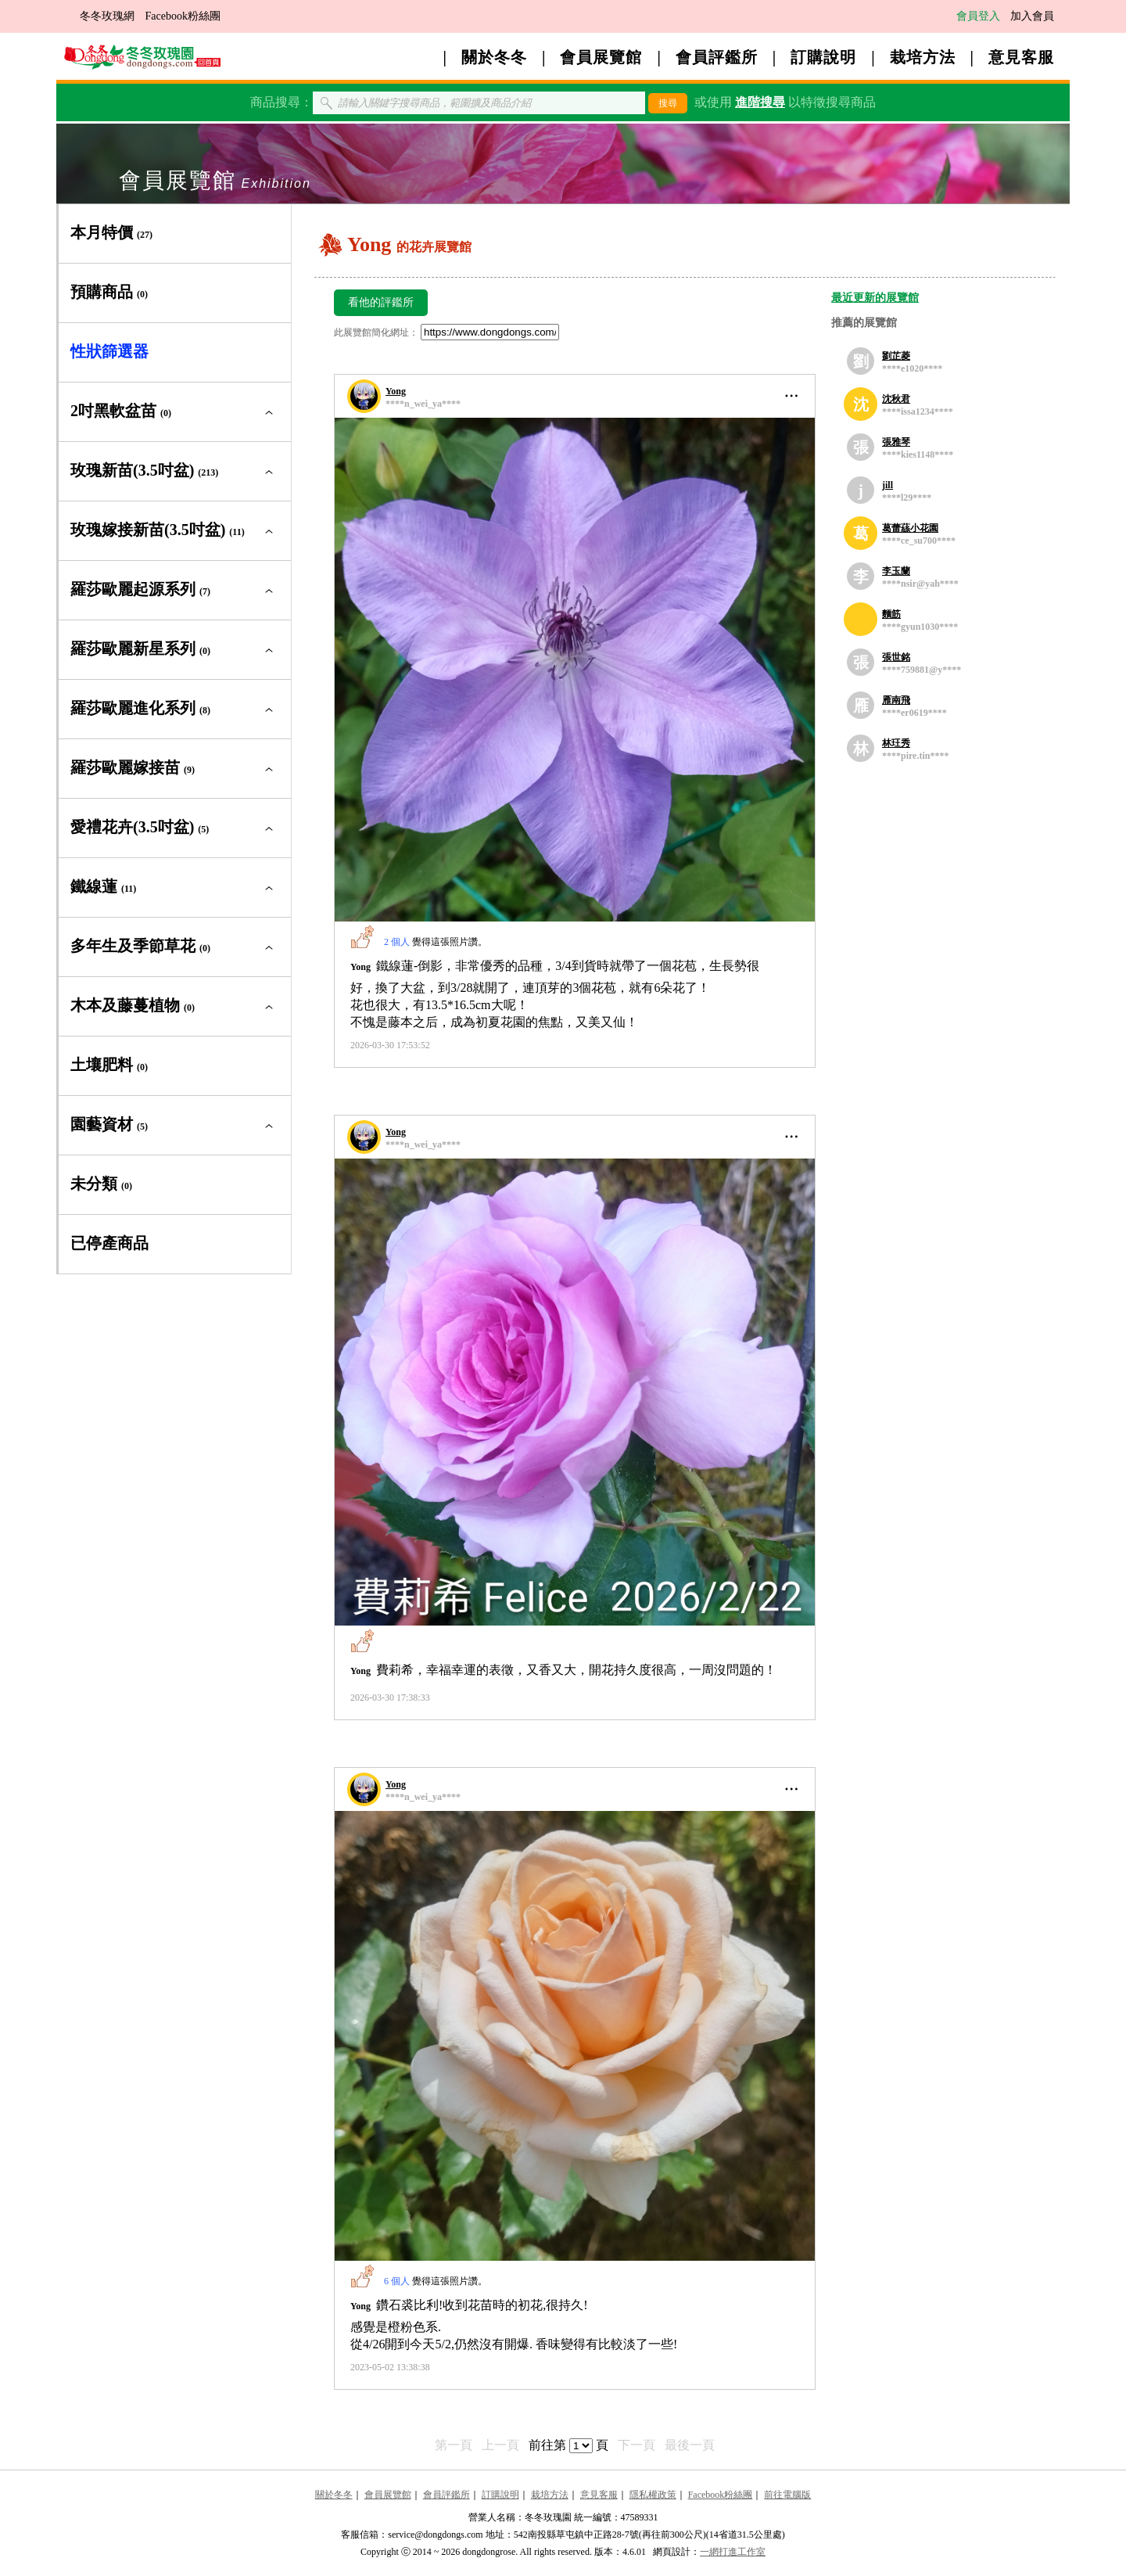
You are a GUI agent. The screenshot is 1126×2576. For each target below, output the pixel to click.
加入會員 (1032, 16)
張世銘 (896, 657)
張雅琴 (896, 442)
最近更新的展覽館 (875, 298)
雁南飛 (896, 700)
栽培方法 (923, 57)
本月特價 (111, 232)
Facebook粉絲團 (183, 16)
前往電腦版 (787, 2494)
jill (887, 485)
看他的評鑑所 (381, 302)
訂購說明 (823, 57)
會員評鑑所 (717, 57)
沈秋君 (896, 398)
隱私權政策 (652, 2494)
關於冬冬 (494, 57)
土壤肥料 (109, 1064)
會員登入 (978, 16)
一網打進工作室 (733, 2551)
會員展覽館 (601, 57)
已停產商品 (109, 1243)
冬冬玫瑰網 (107, 16)
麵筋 (891, 614)
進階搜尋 (760, 102)
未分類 (101, 1183)
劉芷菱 (896, 355)
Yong (395, 391)
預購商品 (109, 291)
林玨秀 (896, 743)
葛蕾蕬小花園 (910, 528)
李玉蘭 (896, 571)
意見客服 (1021, 57)
